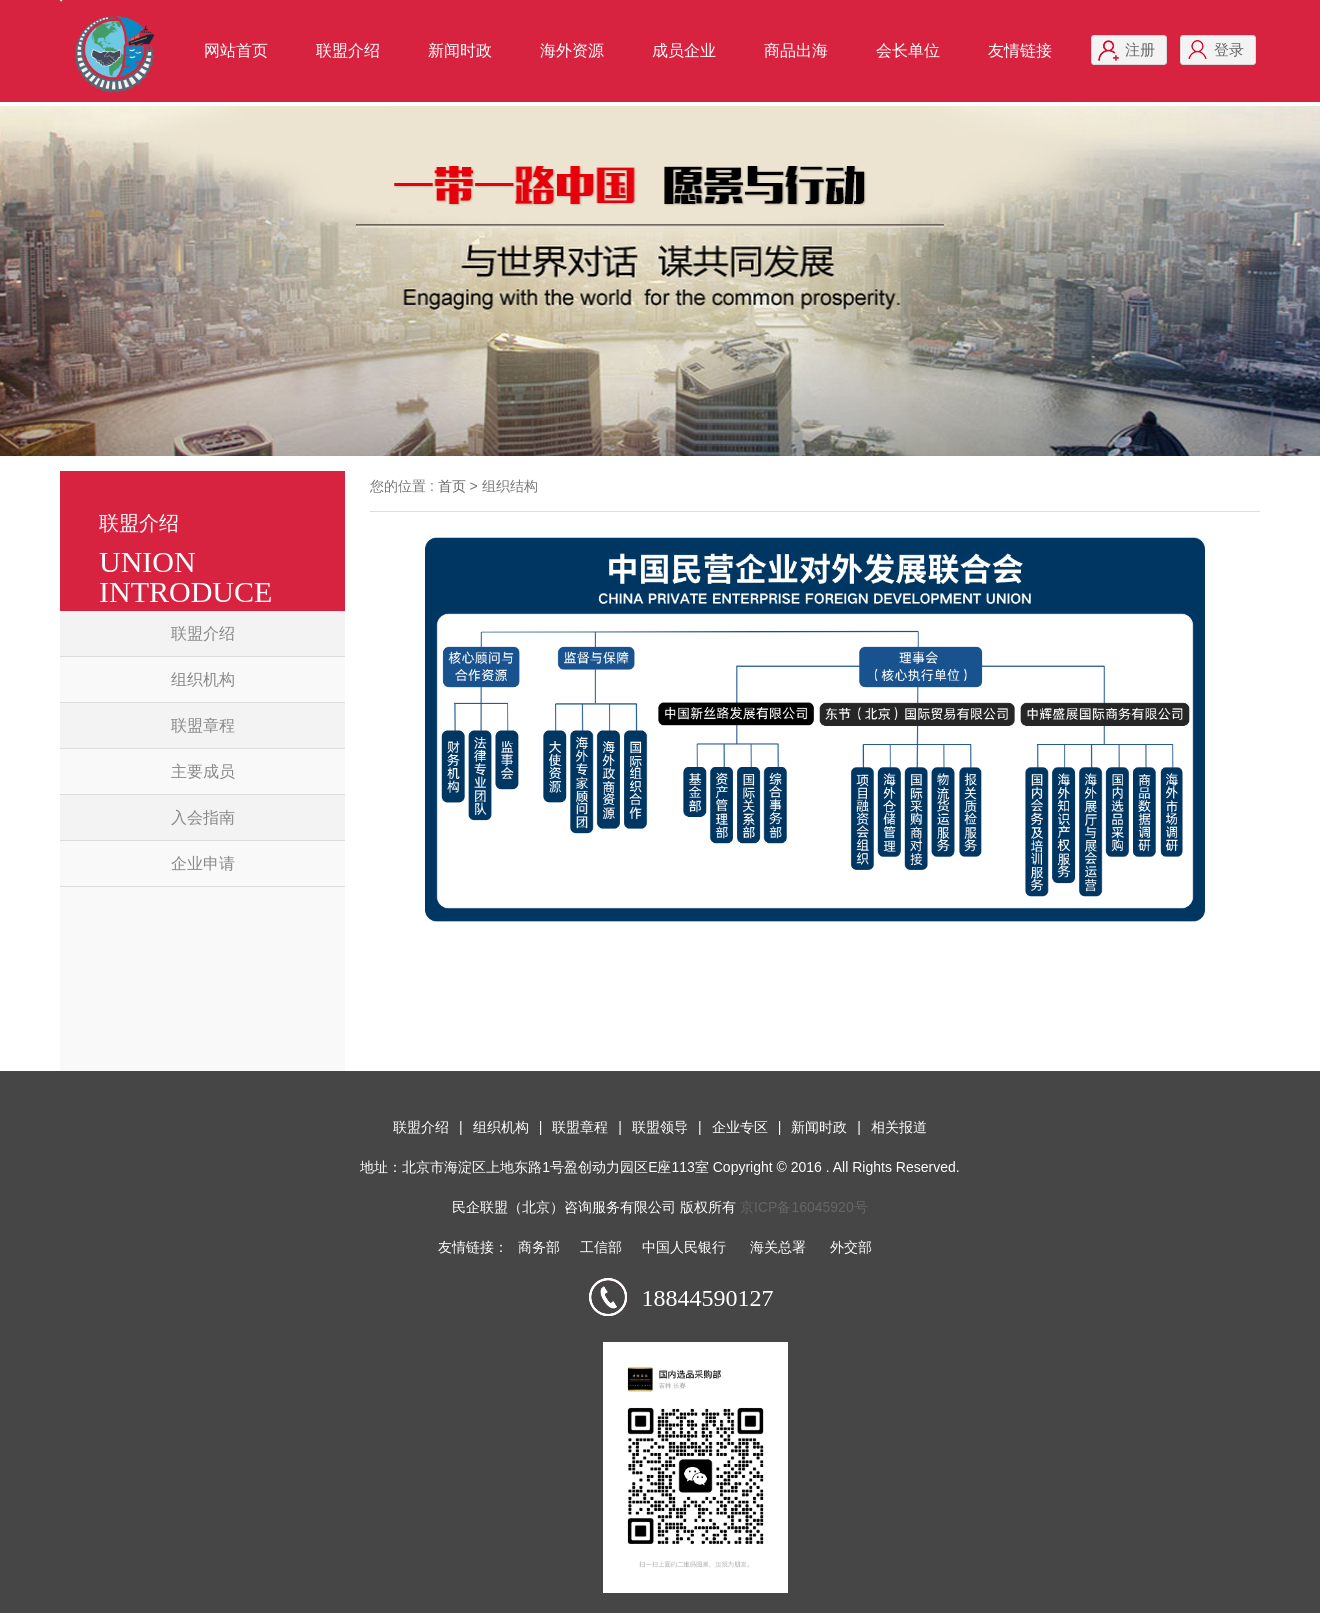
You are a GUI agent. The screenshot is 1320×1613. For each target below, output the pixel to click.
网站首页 (236, 50)
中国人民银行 (684, 1247)
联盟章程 (203, 725)
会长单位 (908, 50)
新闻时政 (460, 50)
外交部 (851, 1247)
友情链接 (1020, 50)
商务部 (539, 1247)
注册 (1140, 49)
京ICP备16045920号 (804, 1207)
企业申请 (203, 863)
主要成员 (203, 771)
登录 (1229, 49)
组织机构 (203, 679)
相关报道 (899, 1127)
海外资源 (572, 50)
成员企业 (684, 50)
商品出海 (796, 50)
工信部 (601, 1247)
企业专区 (740, 1127)
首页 (452, 486)
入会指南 (203, 817)
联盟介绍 (348, 50)
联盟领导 (660, 1127)
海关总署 (778, 1247)
